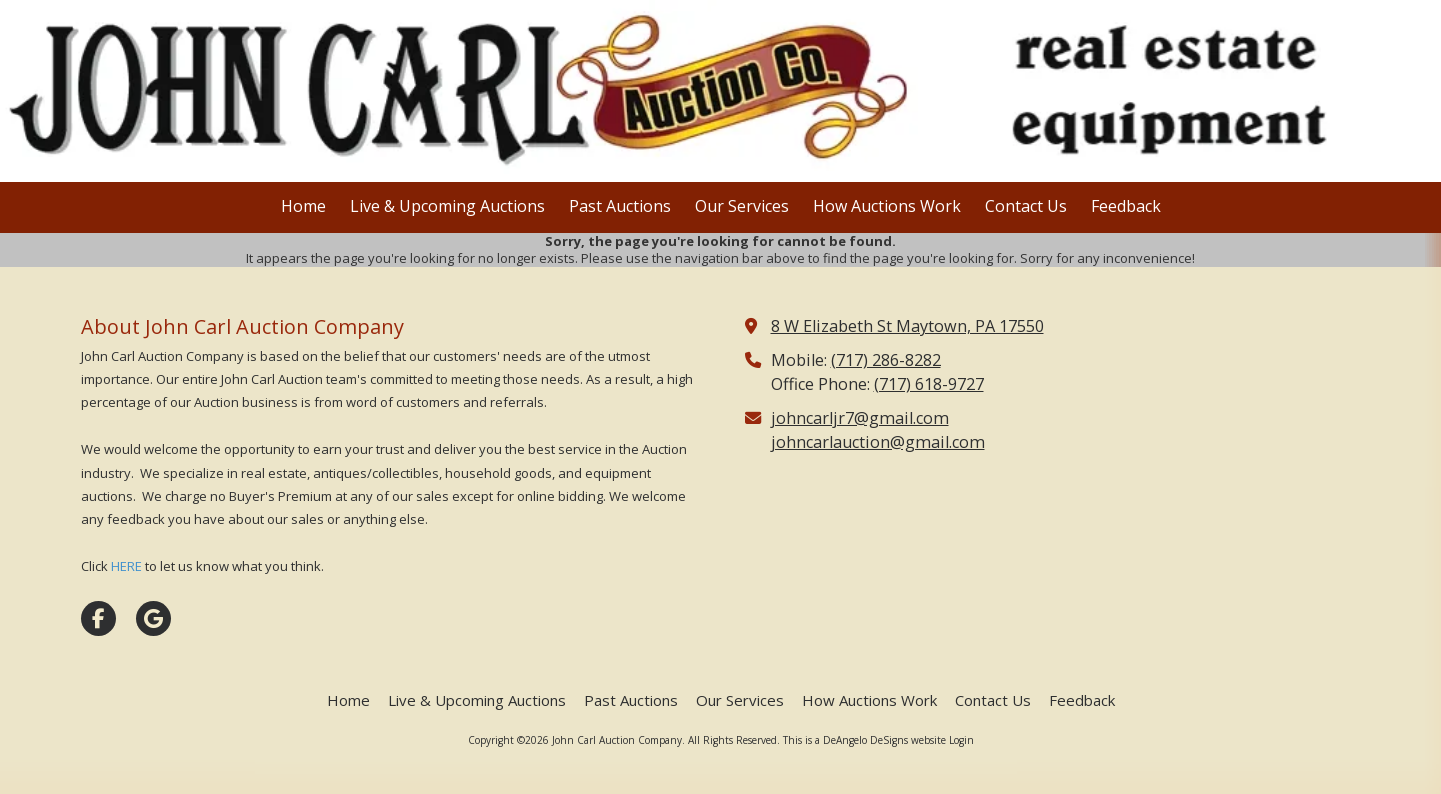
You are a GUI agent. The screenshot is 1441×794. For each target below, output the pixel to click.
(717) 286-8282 (886, 360)
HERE (126, 566)
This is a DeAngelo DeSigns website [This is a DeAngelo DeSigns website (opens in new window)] (864, 740)
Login (961, 740)
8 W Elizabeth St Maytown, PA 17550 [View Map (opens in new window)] (907, 326)
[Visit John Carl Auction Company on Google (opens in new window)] (153, 618)
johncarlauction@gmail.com (878, 442)
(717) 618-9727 (929, 384)
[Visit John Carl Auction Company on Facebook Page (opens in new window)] (98, 618)
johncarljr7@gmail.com (860, 418)
